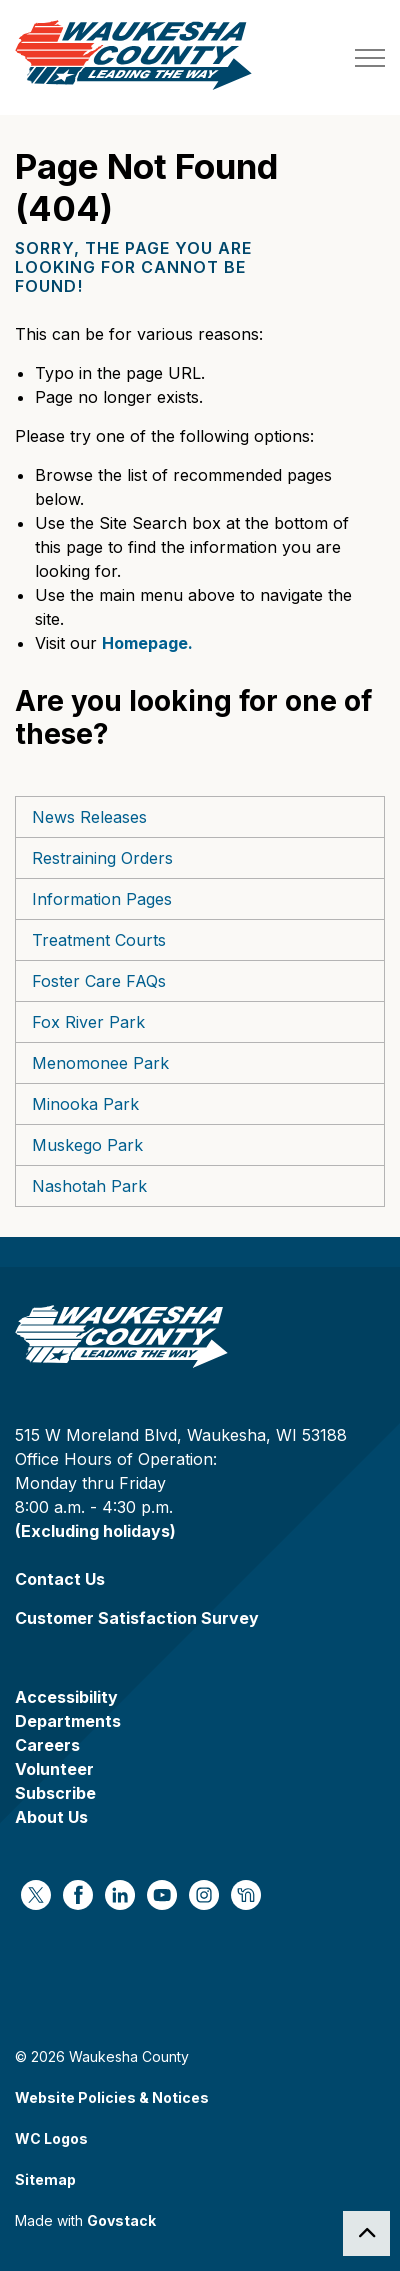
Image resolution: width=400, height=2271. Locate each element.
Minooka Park (85, 1104)
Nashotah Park (89, 1186)
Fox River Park (88, 1022)
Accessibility (66, 1697)
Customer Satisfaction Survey (137, 1618)
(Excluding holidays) (95, 1531)
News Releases (89, 817)
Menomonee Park (100, 1063)
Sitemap (45, 2179)
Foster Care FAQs (99, 981)
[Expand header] (370, 57)
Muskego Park (87, 1145)
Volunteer (54, 1769)
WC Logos (51, 2138)
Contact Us (60, 1579)
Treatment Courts (99, 940)
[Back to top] (366, 2233)
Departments (68, 1721)
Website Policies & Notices (112, 2097)
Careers (47, 1745)
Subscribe (55, 1793)
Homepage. (147, 643)
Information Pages (102, 899)
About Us (51, 1817)
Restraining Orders (102, 858)
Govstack (121, 2220)
